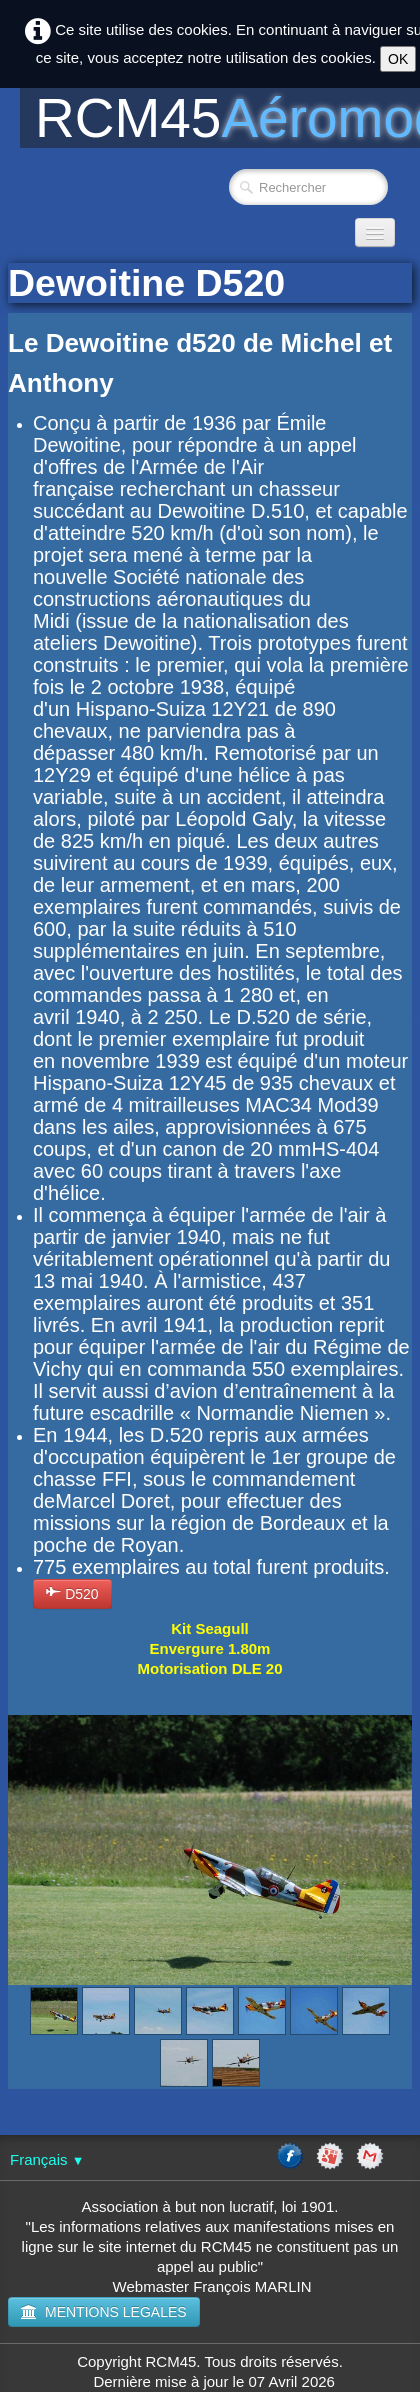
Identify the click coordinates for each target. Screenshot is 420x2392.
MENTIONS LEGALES (104, 2312)
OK (398, 59)
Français (47, 2159)
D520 (72, 1593)
